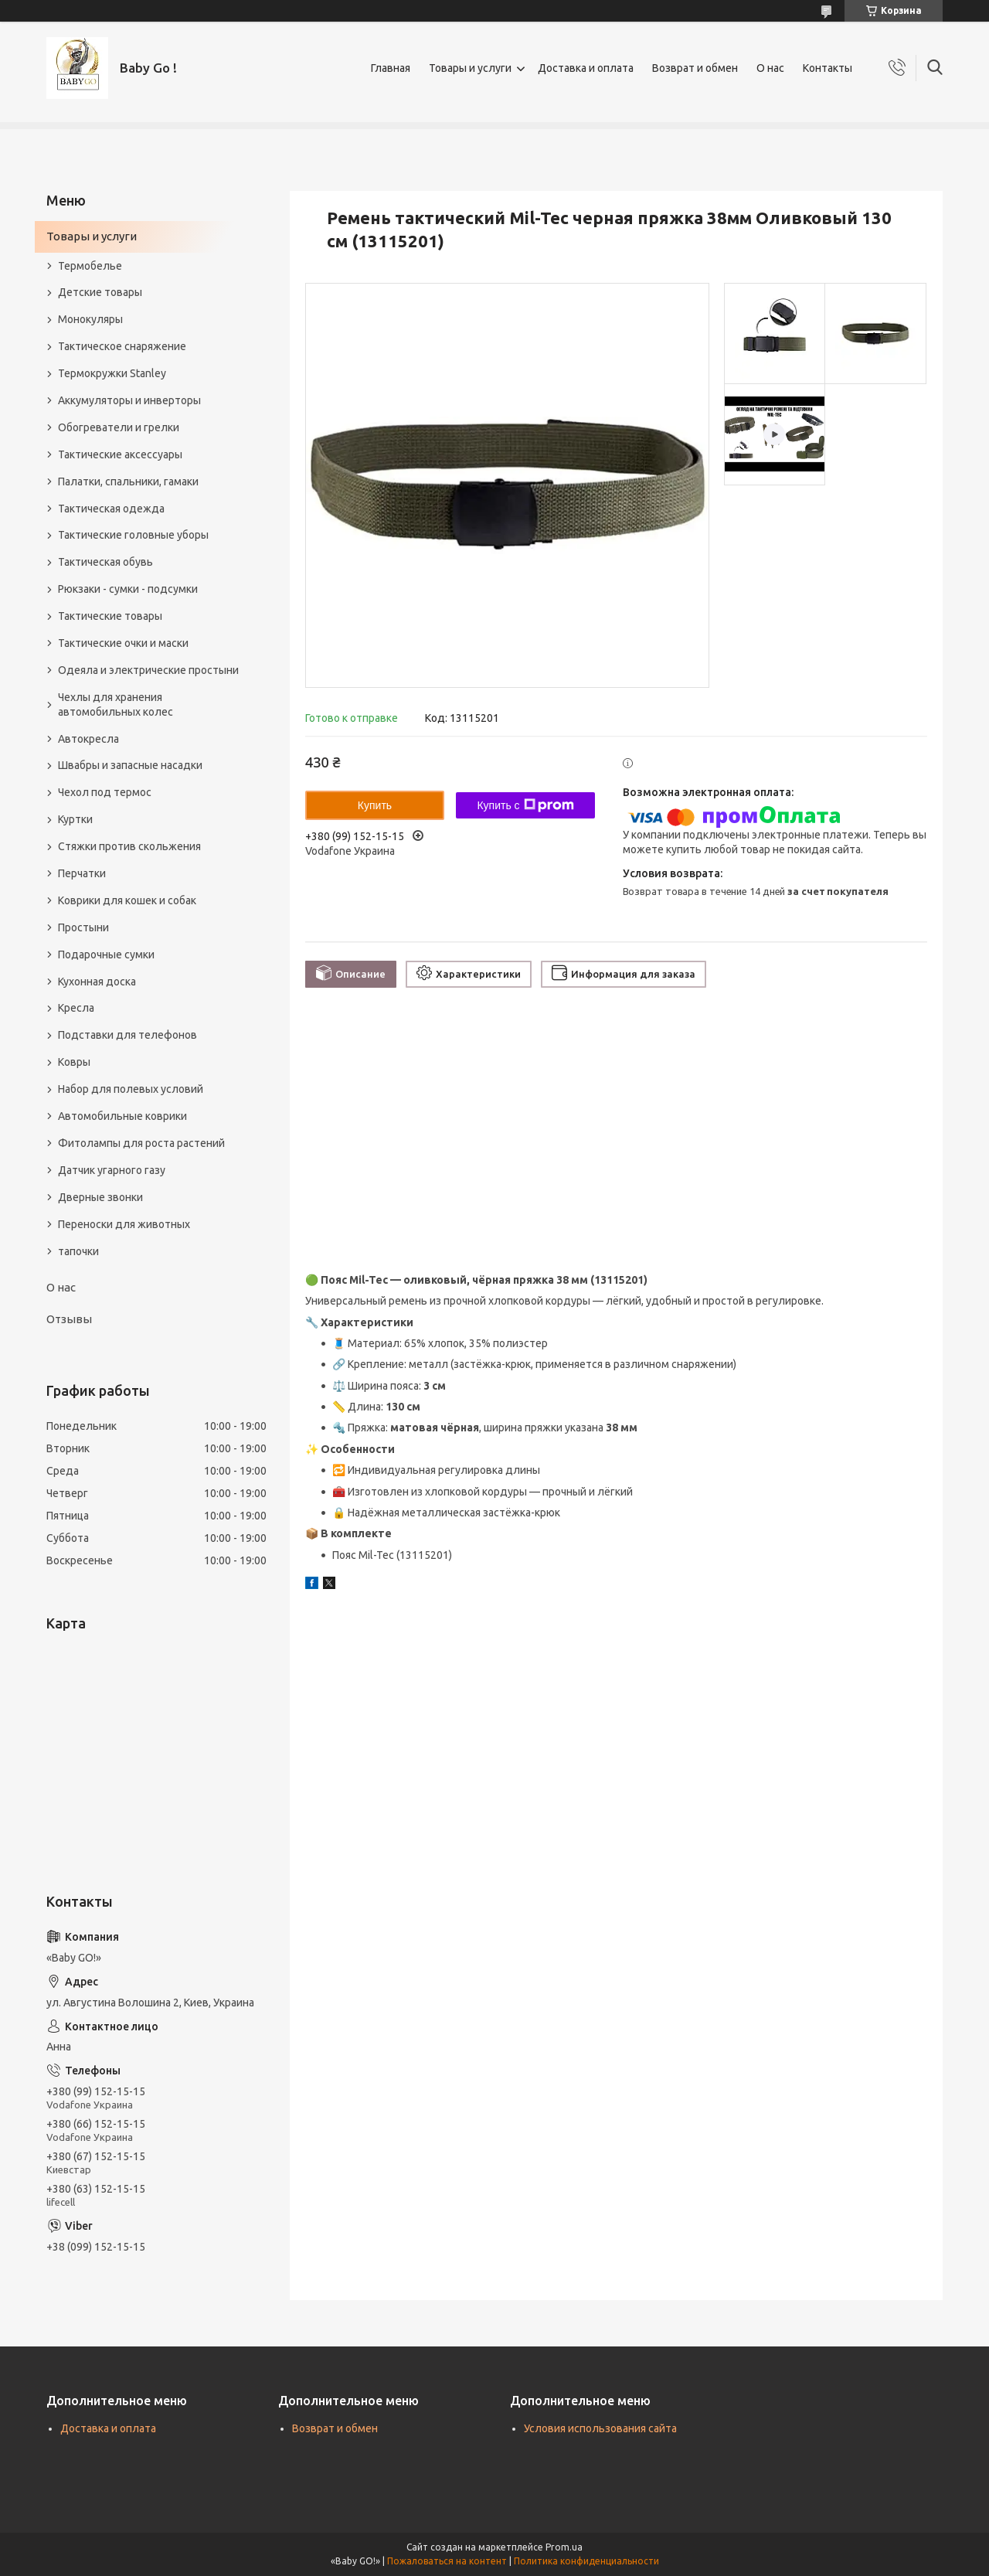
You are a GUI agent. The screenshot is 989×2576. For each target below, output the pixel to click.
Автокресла (88, 739)
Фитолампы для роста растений (141, 1143)
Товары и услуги (470, 68)
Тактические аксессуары (120, 454)
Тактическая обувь (105, 562)
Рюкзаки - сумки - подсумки (128, 589)
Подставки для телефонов (127, 1035)
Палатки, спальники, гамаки (128, 481)
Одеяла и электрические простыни (148, 670)
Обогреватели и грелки (118, 427)
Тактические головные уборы (133, 535)
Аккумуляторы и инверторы (129, 400)
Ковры (74, 1062)
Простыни (83, 927)
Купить (375, 805)
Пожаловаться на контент (447, 2561)
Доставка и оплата (586, 68)
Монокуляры (90, 319)
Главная (390, 68)
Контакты (827, 68)
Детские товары (100, 292)
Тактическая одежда (111, 508)
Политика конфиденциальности (586, 2561)
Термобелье (90, 266)
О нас (770, 68)
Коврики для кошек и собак (127, 900)
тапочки (78, 1251)
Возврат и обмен (695, 68)
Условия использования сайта (600, 2428)
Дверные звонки (100, 1197)
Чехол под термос (104, 792)
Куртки (75, 819)
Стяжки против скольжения (129, 846)
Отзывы (69, 1318)
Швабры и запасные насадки (130, 765)
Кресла (76, 1008)
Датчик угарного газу (111, 1170)
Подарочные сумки (106, 954)
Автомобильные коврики (122, 1116)
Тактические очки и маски (123, 643)
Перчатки (82, 873)
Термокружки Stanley (112, 373)
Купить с (525, 805)
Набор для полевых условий (130, 1089)
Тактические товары (110, 616)
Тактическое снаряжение (122, 346)
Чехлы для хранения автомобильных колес (115, 704)
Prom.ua (564, 2547)
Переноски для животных (124, 1224)
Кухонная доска (97, 981)
